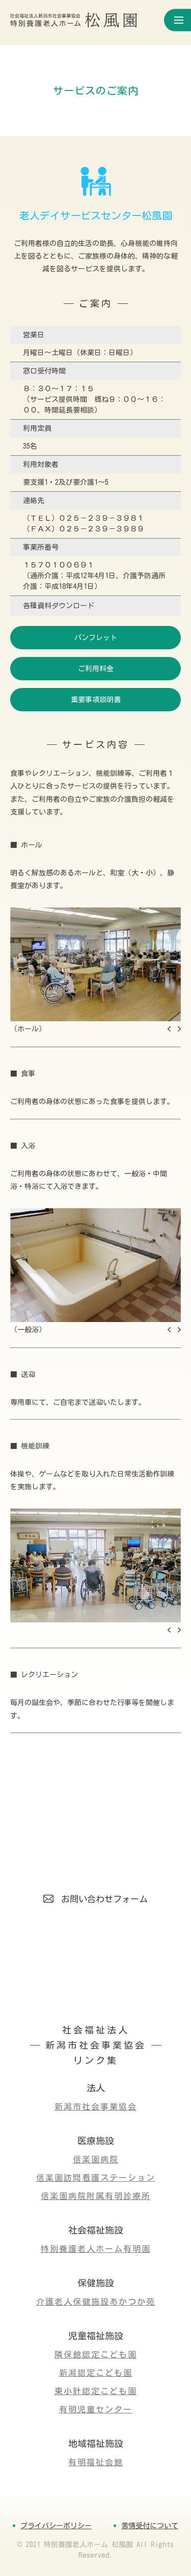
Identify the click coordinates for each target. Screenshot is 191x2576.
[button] (169, 1028)
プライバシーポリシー (56, 2525)
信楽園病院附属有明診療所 (96, 2196)
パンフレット (95, 637)
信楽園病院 (96, 2159)
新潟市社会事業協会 (95, 2106)
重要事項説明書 (96, 699)
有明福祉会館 (95, 2462)
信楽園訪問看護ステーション (95, 2178)
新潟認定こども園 (95, 2373)
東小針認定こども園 (95, 2391)
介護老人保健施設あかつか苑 (95, 2302)
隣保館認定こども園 (95, 2354)
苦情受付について (149, 2525)
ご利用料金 (96, 668)
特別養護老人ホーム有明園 (96, 2249)
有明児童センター (95, 2409)
